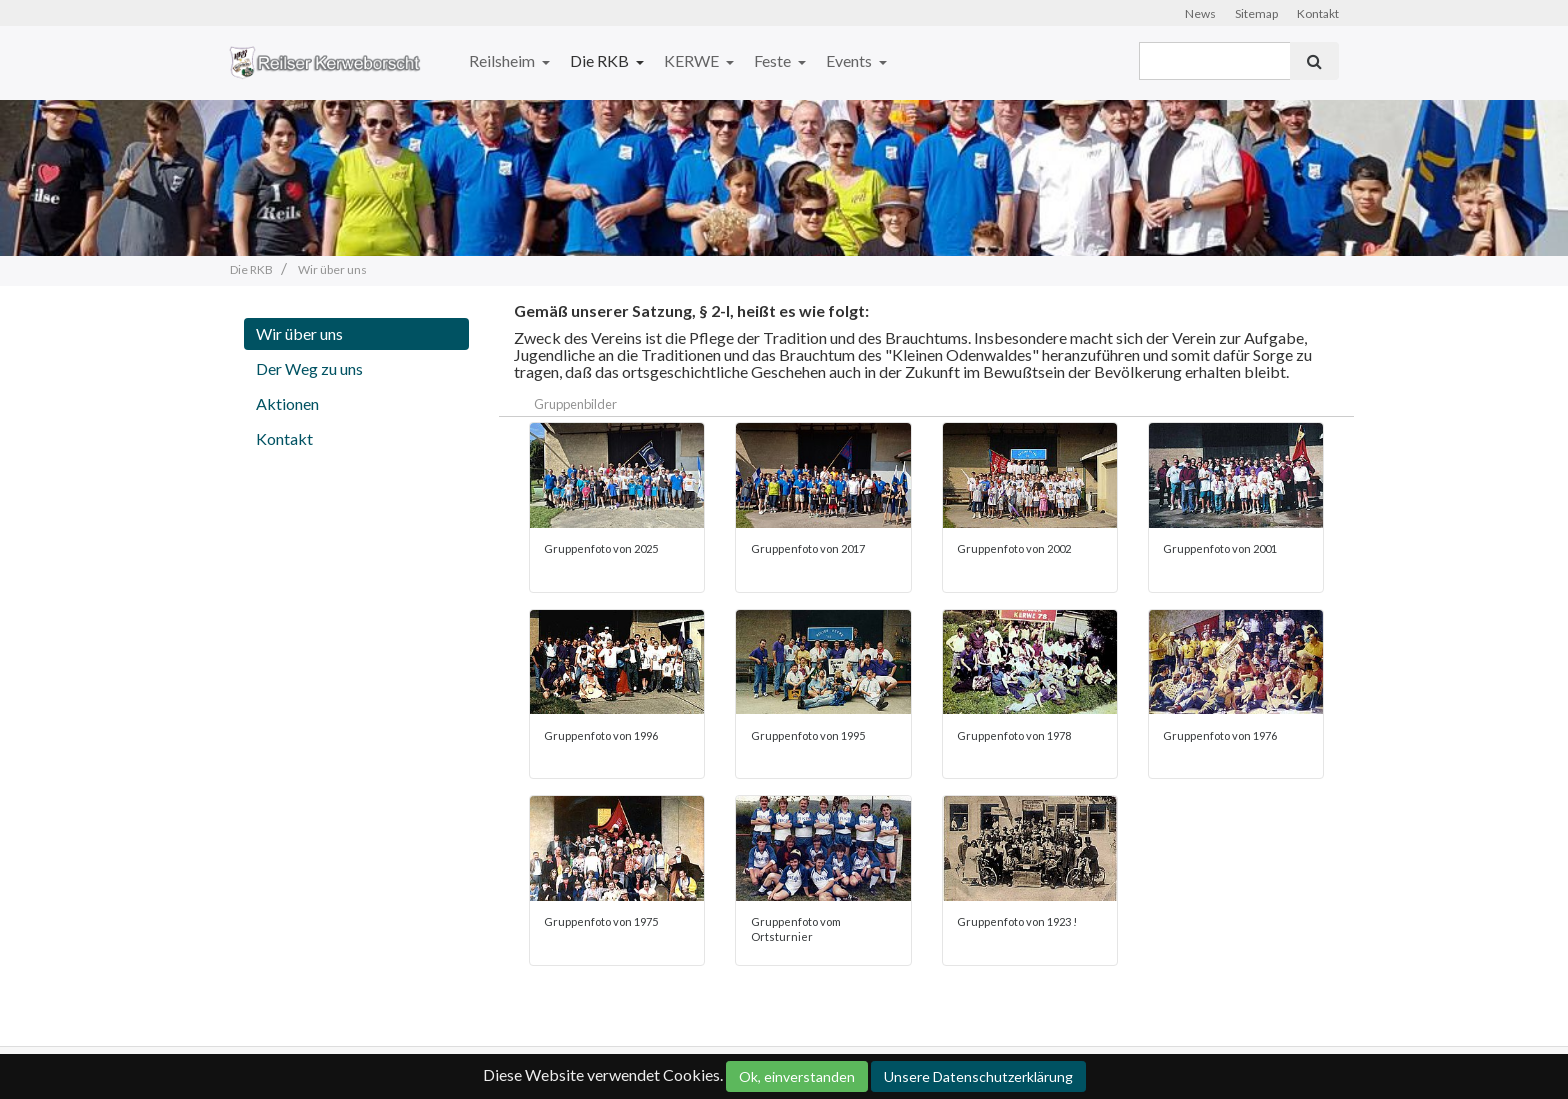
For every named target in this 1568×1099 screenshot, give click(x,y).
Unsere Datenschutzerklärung (978, 1076)
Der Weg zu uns (309, 368)
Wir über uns (299, 333)
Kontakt (1318, 13)
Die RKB (601, 60)
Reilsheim (503, 60)
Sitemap (1256, 13)
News (1200, 13)
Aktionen (287, 403)
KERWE (693, 60)
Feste (774, 60)
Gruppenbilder (575, 404)
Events (850, 60)
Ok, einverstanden (797, 1076)
